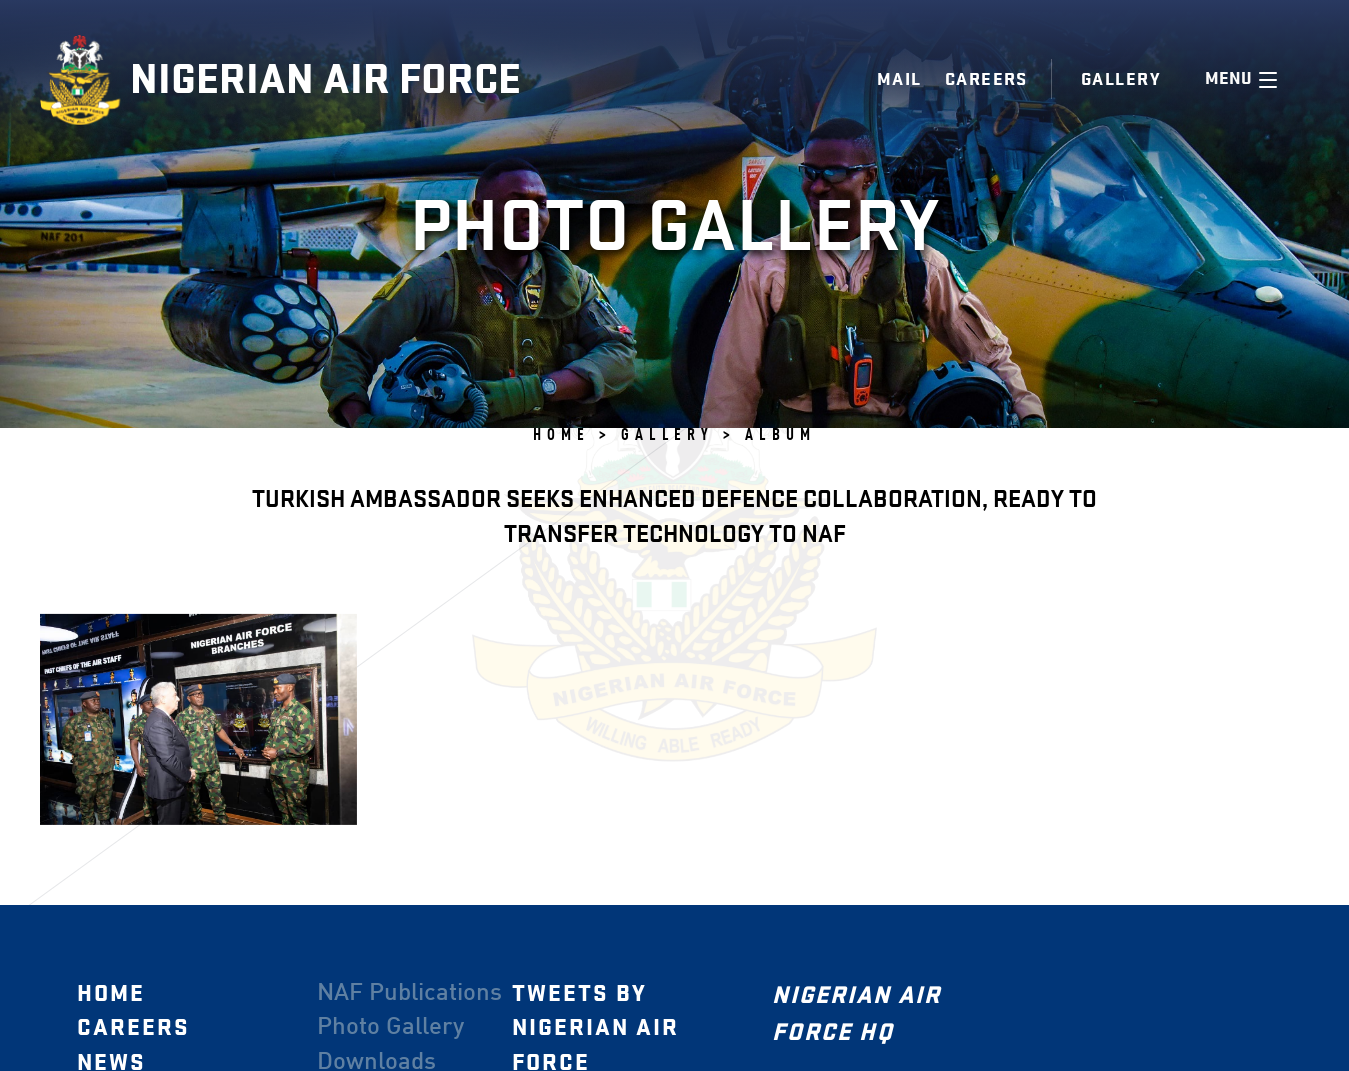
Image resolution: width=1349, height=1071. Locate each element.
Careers (986, 79)
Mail (899, 79)
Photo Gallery (390, 1028)
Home (111, 993)
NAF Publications (409, 993)
